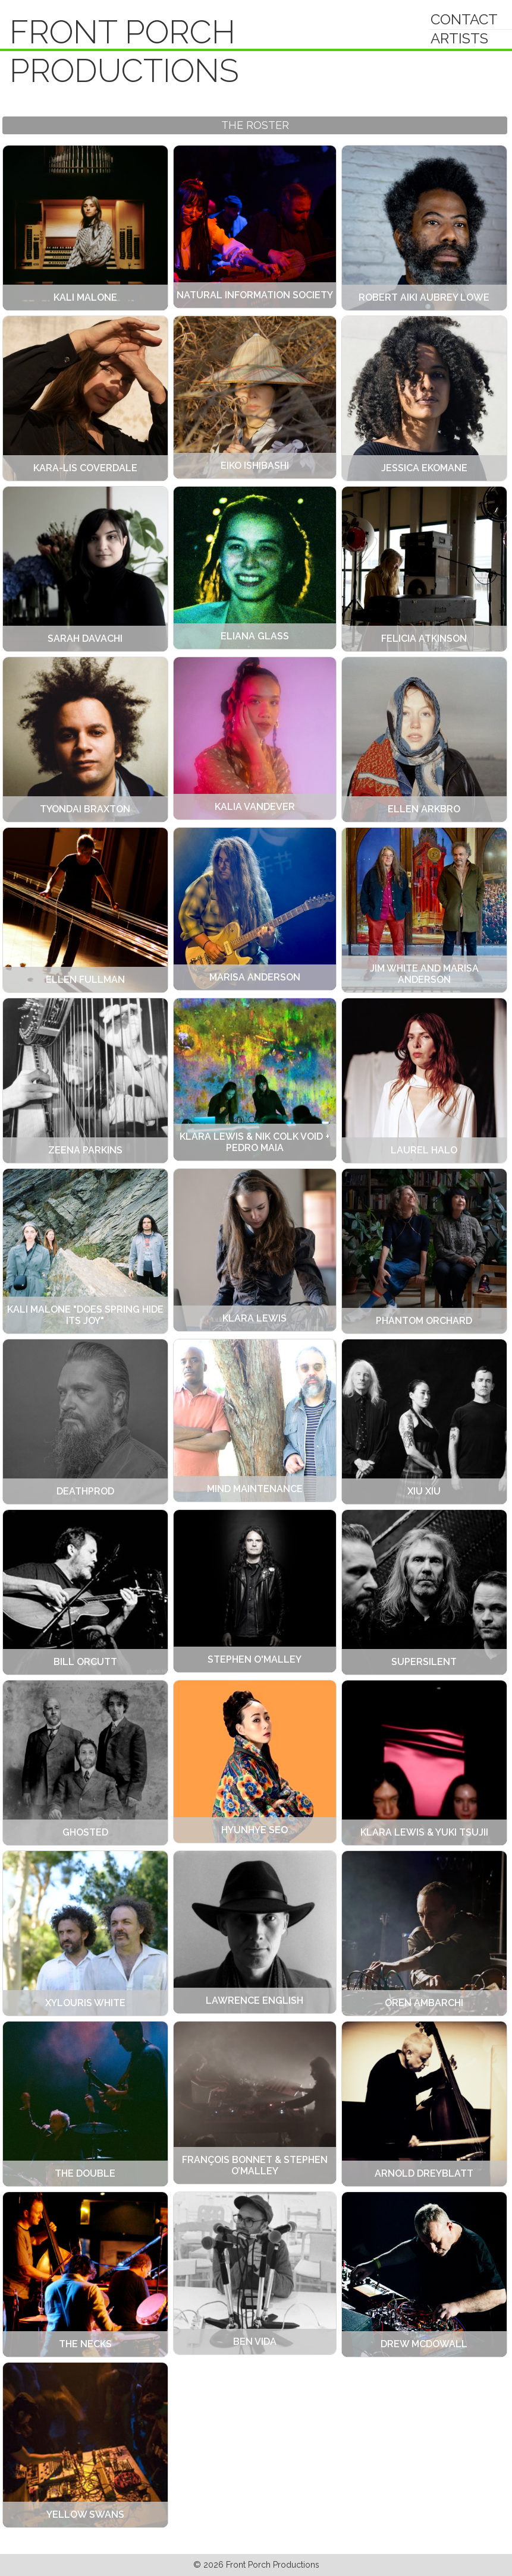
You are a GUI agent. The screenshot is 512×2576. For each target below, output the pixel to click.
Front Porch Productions (124, 51)
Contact (464, 19)
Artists (459, 38)
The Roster (255, 125)
